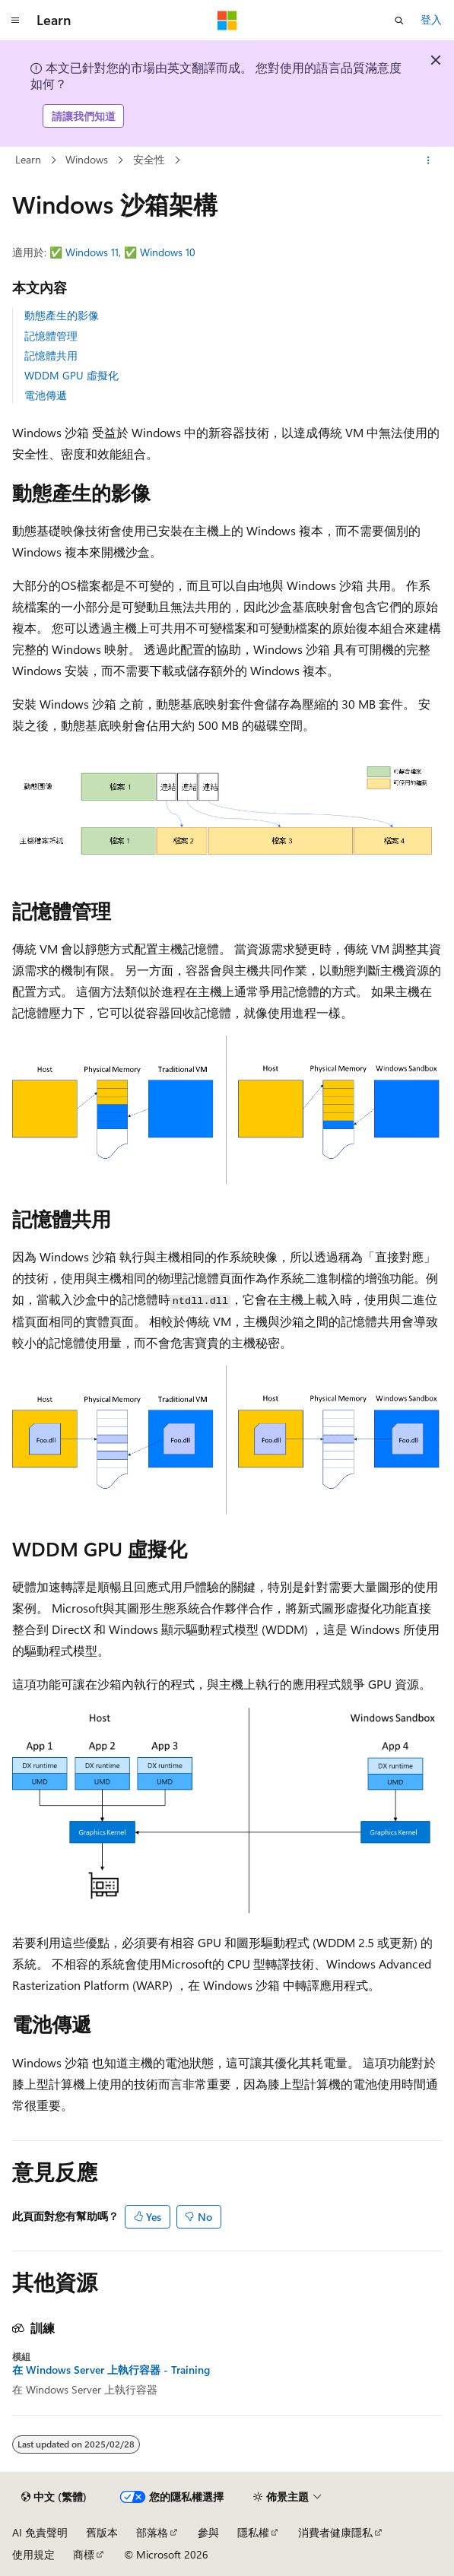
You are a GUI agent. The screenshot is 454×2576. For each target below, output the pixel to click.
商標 (83, 2554)
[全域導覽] (15, 20)
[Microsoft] (227, 20)
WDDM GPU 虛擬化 (71, 375)
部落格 (152, 2532)
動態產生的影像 (61, 315)
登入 (431, 19)
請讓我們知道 (84, 116)
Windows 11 (92, 252)
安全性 (149, 159)
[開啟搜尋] (399, 20)
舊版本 (102, 2532)
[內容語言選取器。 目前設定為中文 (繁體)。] (54, 2497)
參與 (208, 2532)
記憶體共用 (51, 355)
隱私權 (253, 2532)
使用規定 (33, 2554)
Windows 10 (167, 252)
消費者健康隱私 (335, 2532)
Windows (86, 159)
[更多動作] (428, 160)
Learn (28, 159)
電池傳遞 (45, 395)
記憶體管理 (51, 335)
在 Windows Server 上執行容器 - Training (111, 2370)
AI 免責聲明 (40, 2532)
